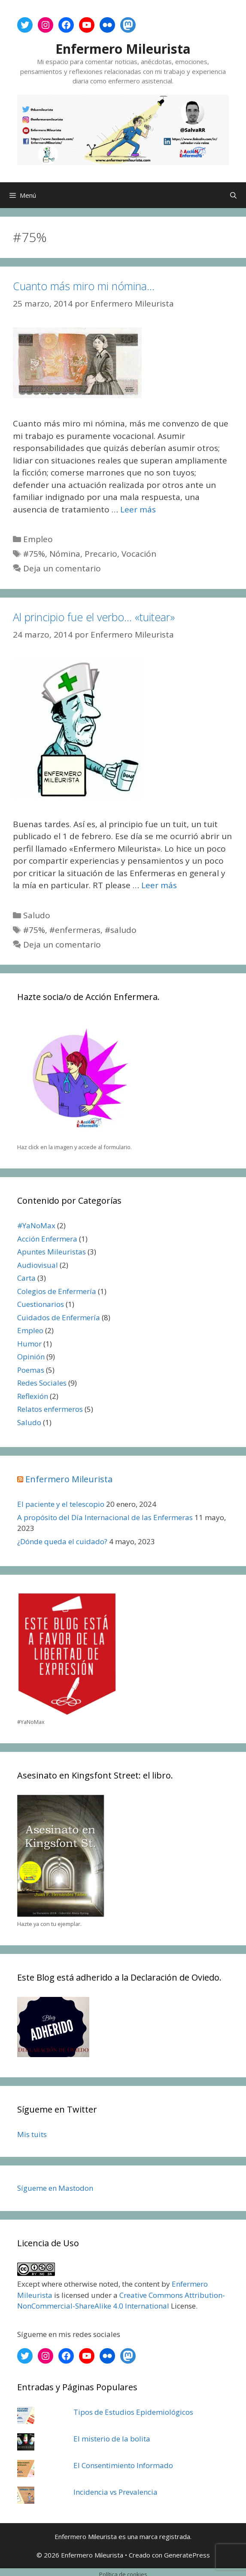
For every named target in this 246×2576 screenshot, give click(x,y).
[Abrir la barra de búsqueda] (233, 195)
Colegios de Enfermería (56, 1291)
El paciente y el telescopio (60, 1504)
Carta (26, 1278)
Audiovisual (37, 1265)
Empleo (38, 539)
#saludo (121, 929)
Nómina (64, 553)
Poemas (30, 1370)
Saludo (36, 915)
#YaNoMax (36, 1225)
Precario (101, 553)
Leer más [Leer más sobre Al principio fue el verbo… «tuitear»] (159, 885)
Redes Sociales (42, 1383)
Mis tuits (32, 2134)
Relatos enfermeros (50, 1409)
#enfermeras (74, 929)
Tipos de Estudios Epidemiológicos (133, 2412)
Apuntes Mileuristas (51, 1252)
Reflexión (32, 1396)
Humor (29, 1344)
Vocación (138, 553)
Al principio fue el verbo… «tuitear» (94, 617)
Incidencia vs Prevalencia (115, 2492)
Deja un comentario (62, 568)
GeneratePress (187, 2555)
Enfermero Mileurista (123, 49)
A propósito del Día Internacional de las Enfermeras (105, 1517)
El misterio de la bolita (111, 2439)
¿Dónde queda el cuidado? (62, 1541)
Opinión (31, 1357)
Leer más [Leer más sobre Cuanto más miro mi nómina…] (138, 509)
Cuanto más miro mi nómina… (84, 286)
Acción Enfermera (47, 1239)
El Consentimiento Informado (123, 2465)
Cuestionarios (40, 1304)
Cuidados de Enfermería (58, 1317)
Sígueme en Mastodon (55, 2188)
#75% (34, 553)
